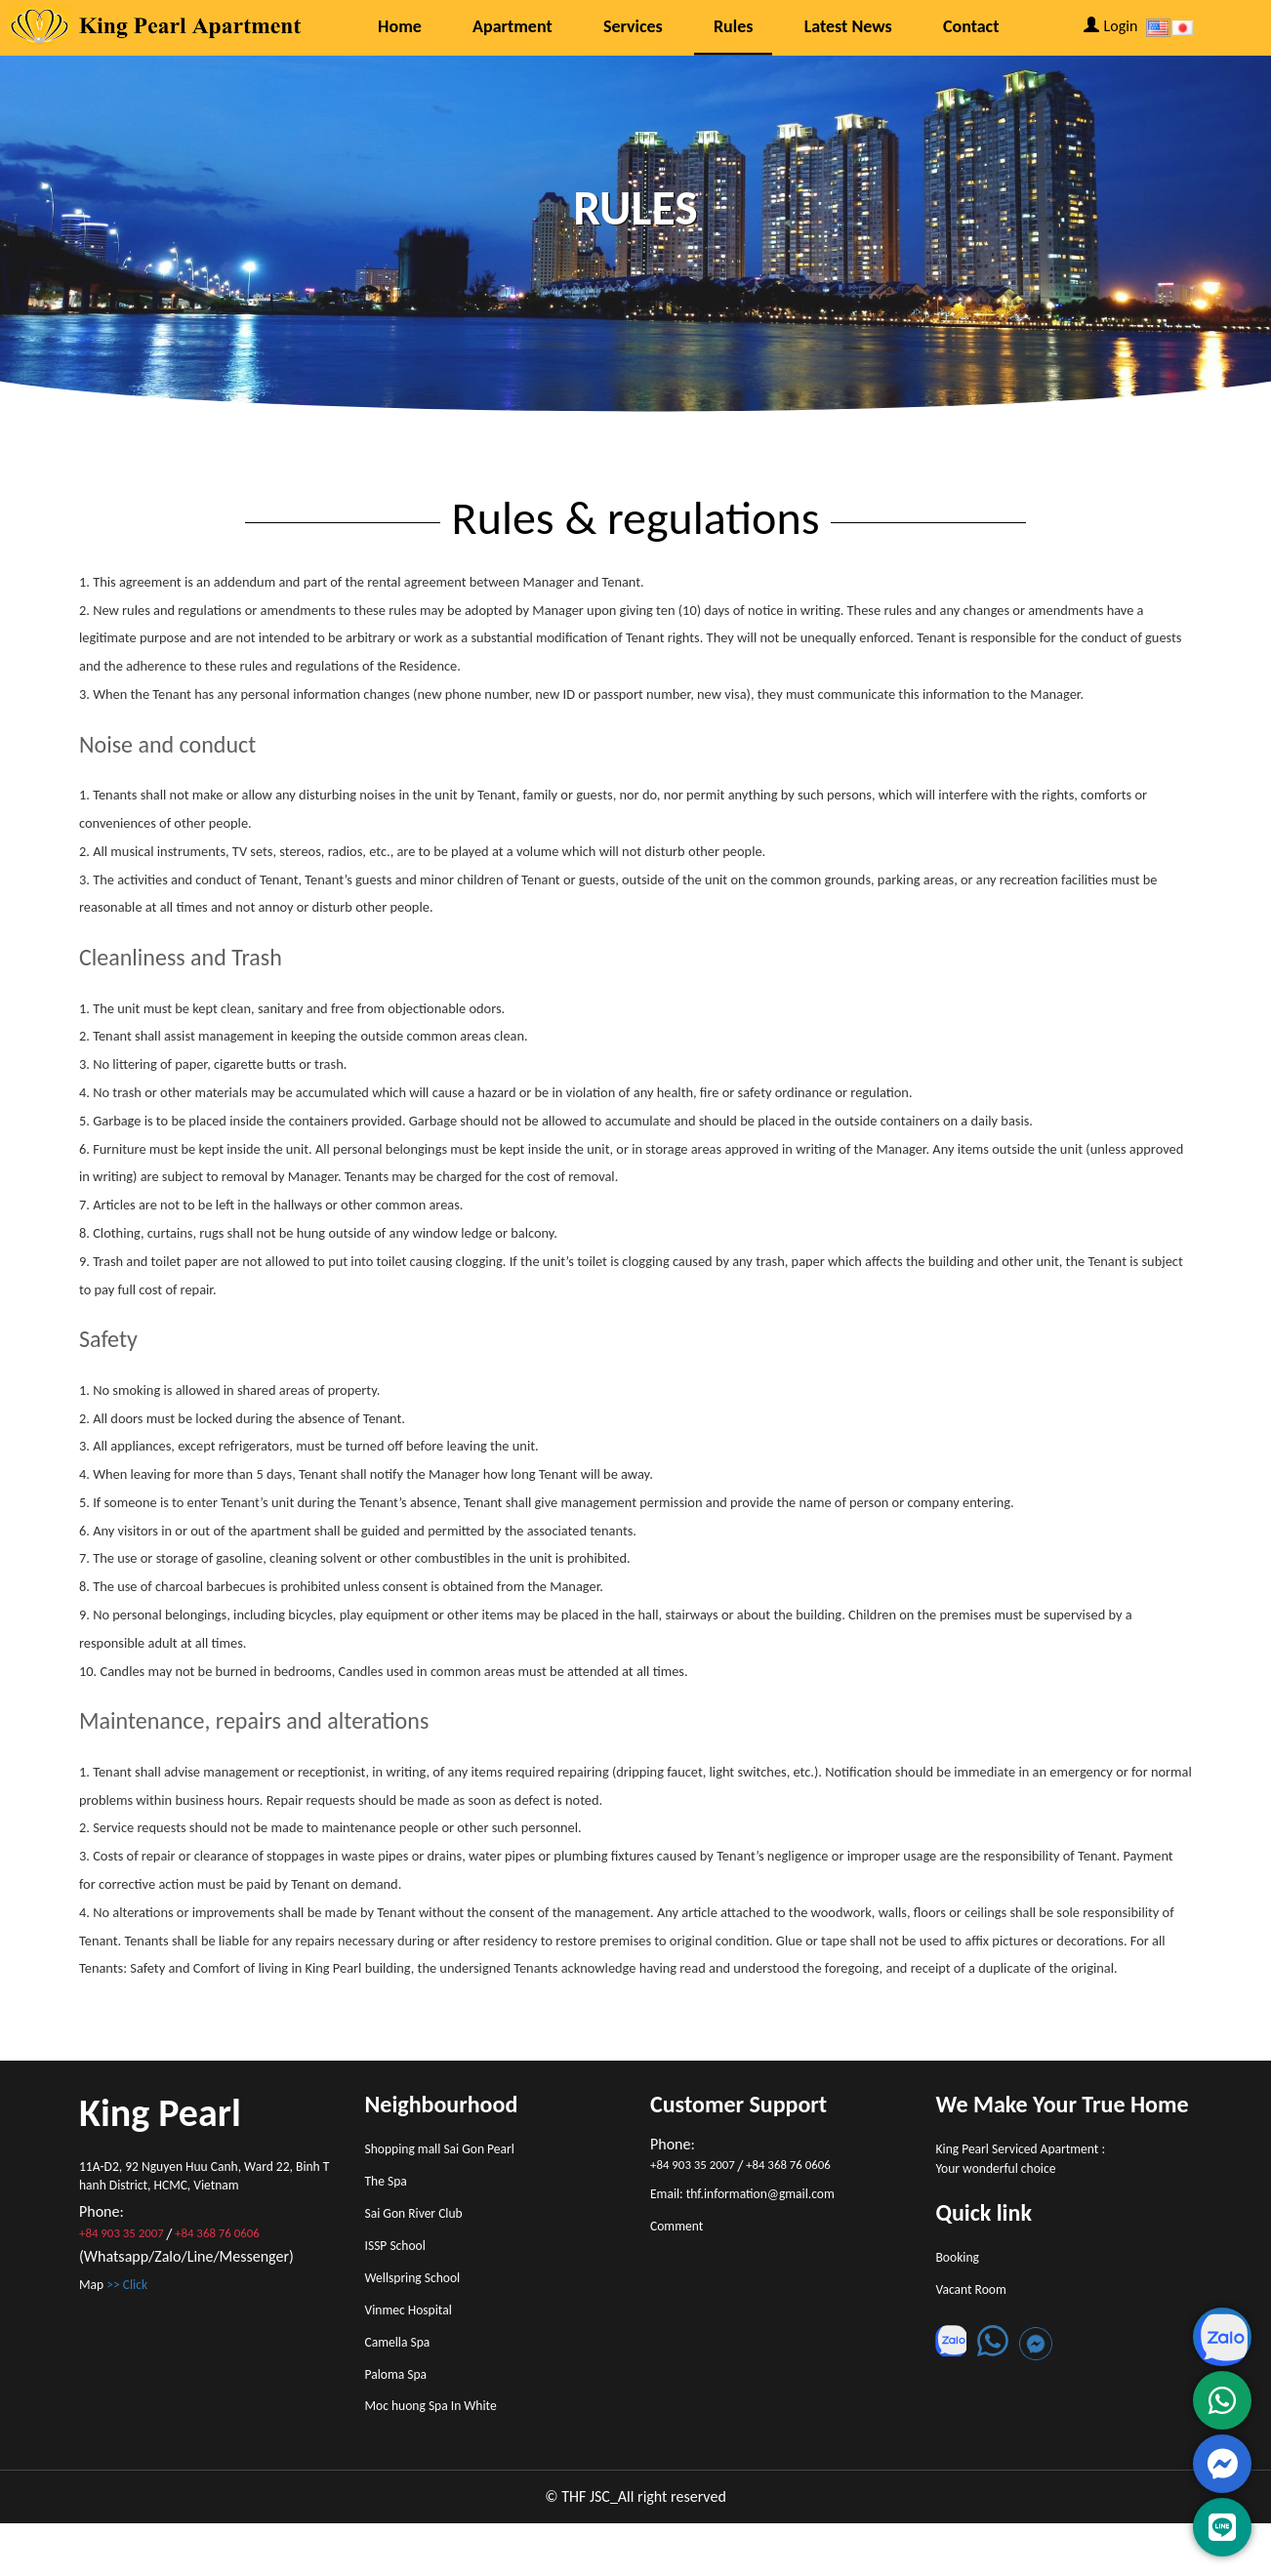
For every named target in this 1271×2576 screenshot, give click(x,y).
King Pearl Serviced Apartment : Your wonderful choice (1036, 2163)
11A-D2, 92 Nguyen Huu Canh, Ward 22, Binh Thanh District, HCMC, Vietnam (205, 2179)
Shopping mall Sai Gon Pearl (453, 2152)
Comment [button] (681, 2234)
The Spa (390, 2189)
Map (119, 2295)
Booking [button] (961, 2269)
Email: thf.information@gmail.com (759, 2196)
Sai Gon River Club (422, 2227)
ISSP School (401, 2265)
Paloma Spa (401, 2417)
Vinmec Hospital (417, 2341)
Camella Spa (403, 2379)
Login (1111, 26)
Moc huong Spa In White (443, 2454)
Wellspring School (421, 2303)
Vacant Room (977, 2307)
